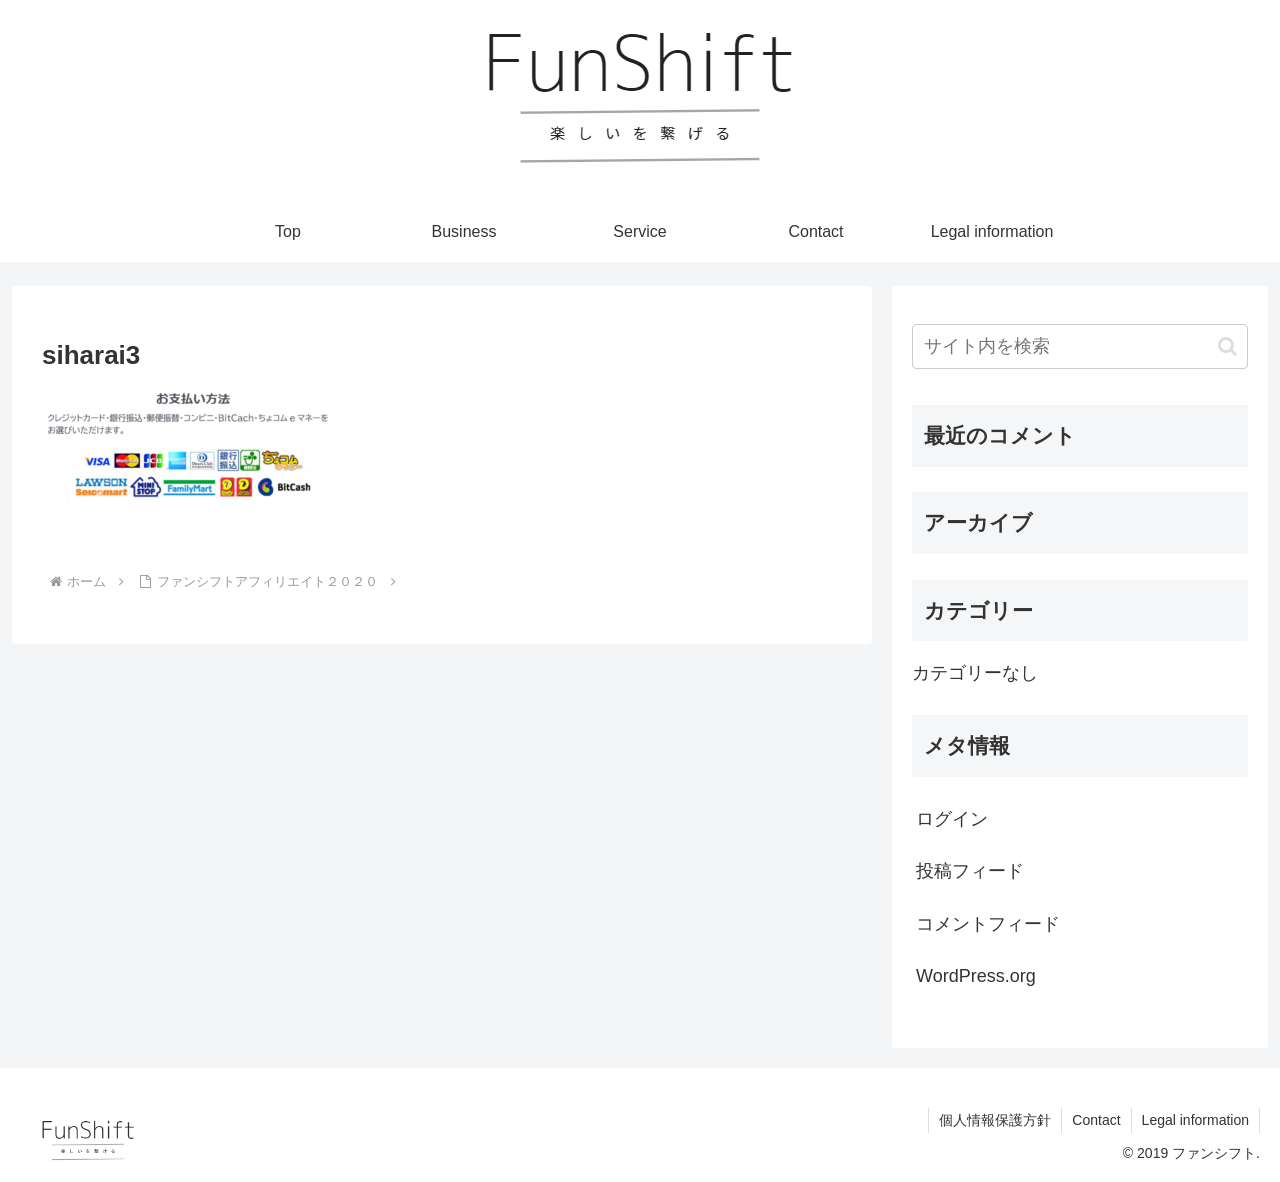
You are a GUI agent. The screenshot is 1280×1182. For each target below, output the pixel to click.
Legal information (1195, 1120)
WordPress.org (976, 976)
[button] (1227, 346)
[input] (1080, 346)
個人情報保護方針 (995, 1120)
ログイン (952, 819)
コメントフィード (988, 924)
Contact (1096, 1120)
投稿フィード (970, 871)
